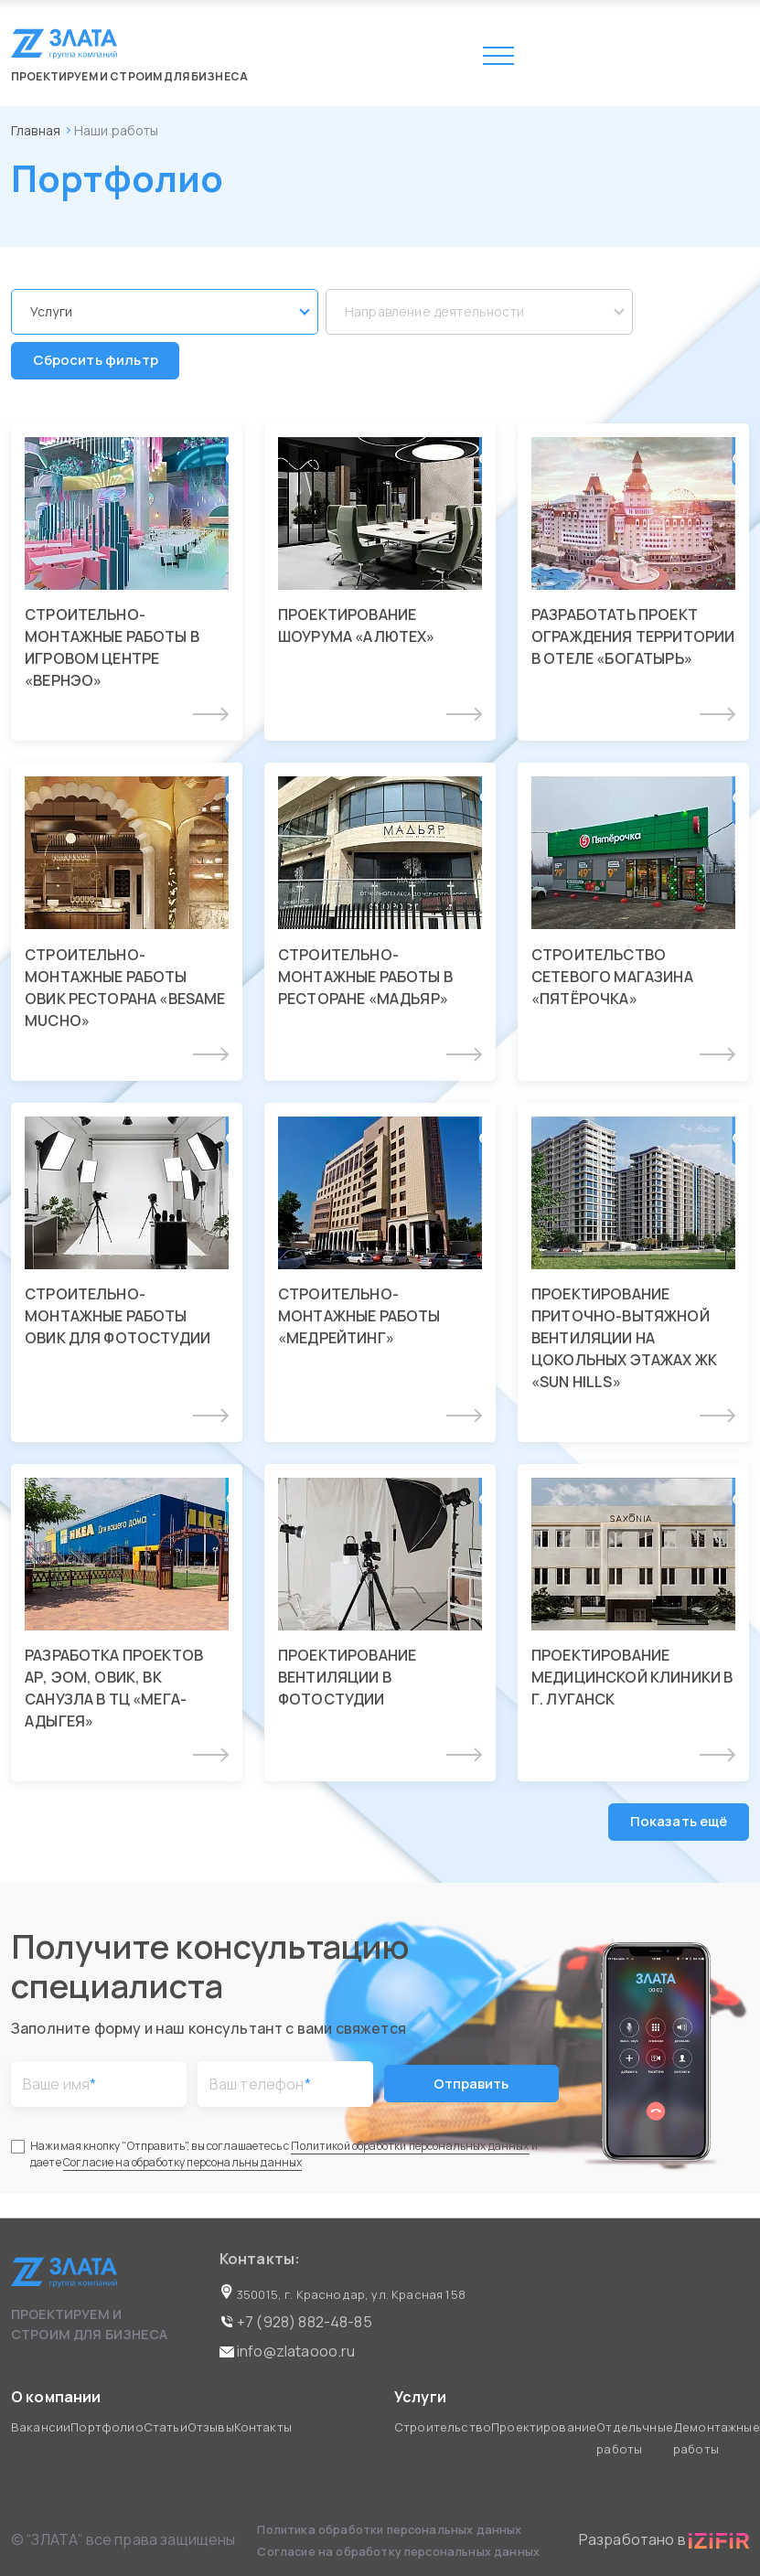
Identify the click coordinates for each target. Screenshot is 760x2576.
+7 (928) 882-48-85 (295, 2322)
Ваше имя (59, 2087)
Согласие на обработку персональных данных (398, 2551)
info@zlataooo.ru (287, 2351)
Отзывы (210, 2427)
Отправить (471, 2086)
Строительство (442, 2427)
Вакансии (40, 2427)
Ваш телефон (260, 2087)
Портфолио (106, 2427)
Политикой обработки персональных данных (410, 2148)
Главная (35, 130)
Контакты (263, 2427)
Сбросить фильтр (95, 361)
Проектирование (543, 2427)
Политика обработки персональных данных (390, 2529)
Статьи (165, 2427)
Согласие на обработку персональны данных (182, 2165)
